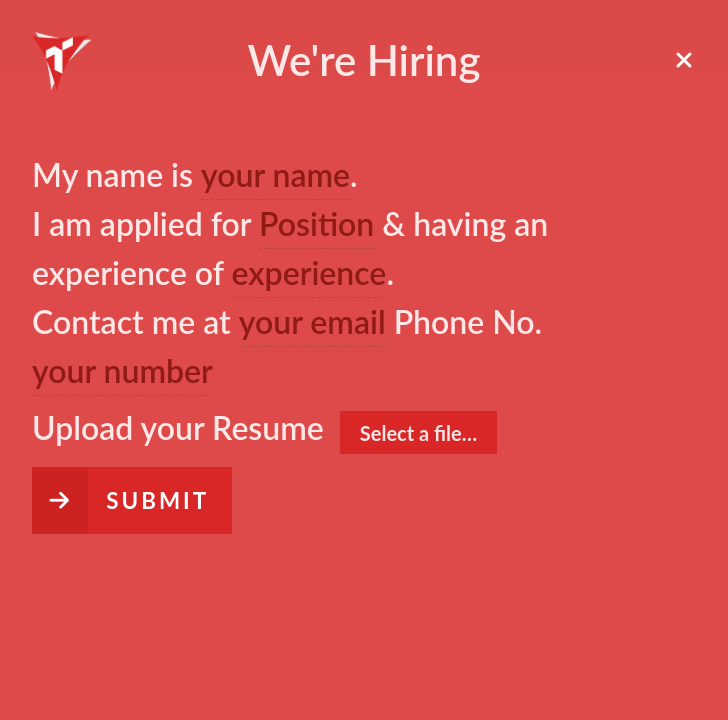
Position (316, 223)
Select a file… (418, 433)
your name (275, 174)
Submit (157, 500)
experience (308, 272)
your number (122, 370)
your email (312, 321)
